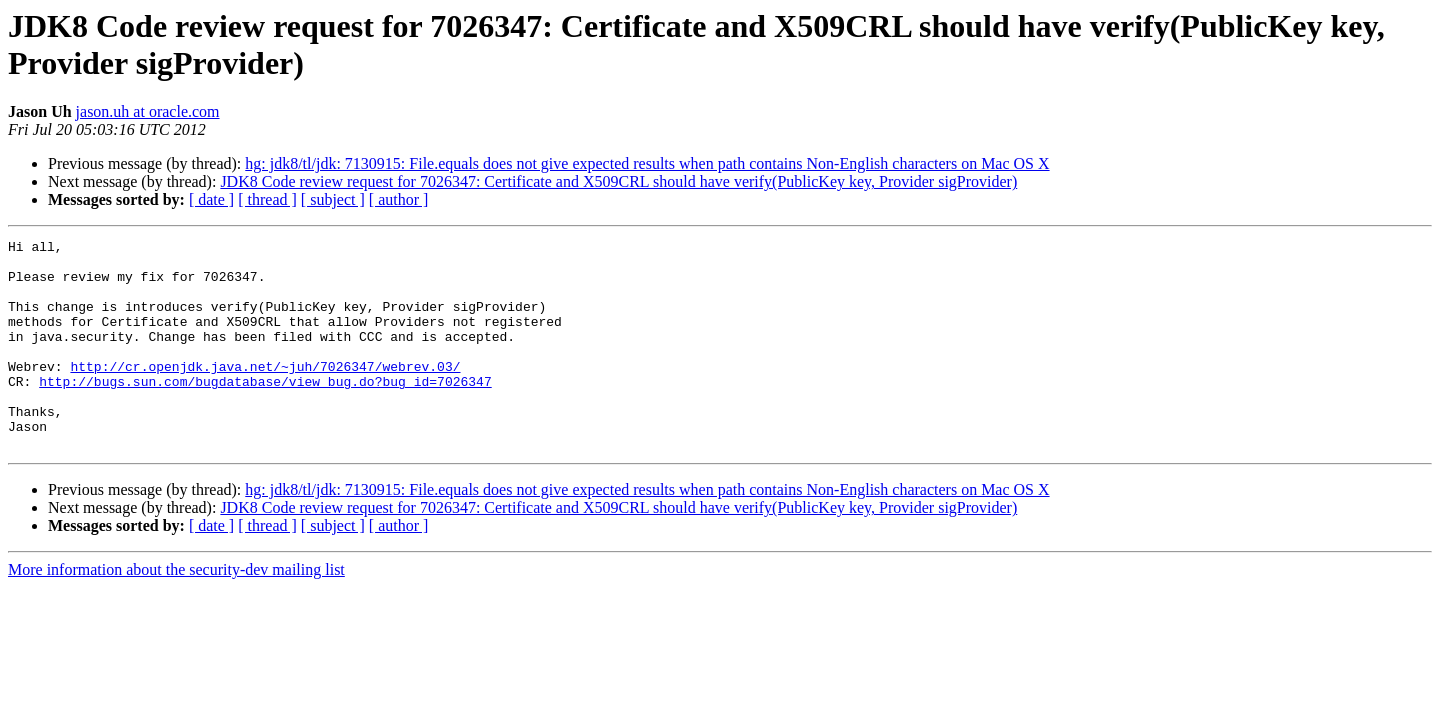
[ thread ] (267, 199)
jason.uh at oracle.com (148, 111)
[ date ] (211, 199)
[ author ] (399, 199)
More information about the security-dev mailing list (176, 611)
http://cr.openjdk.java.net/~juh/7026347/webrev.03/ (265, 393)
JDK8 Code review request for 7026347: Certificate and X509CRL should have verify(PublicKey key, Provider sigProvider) (618, 181)
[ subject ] (333, 199)
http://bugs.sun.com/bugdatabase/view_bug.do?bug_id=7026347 (265, 411)
